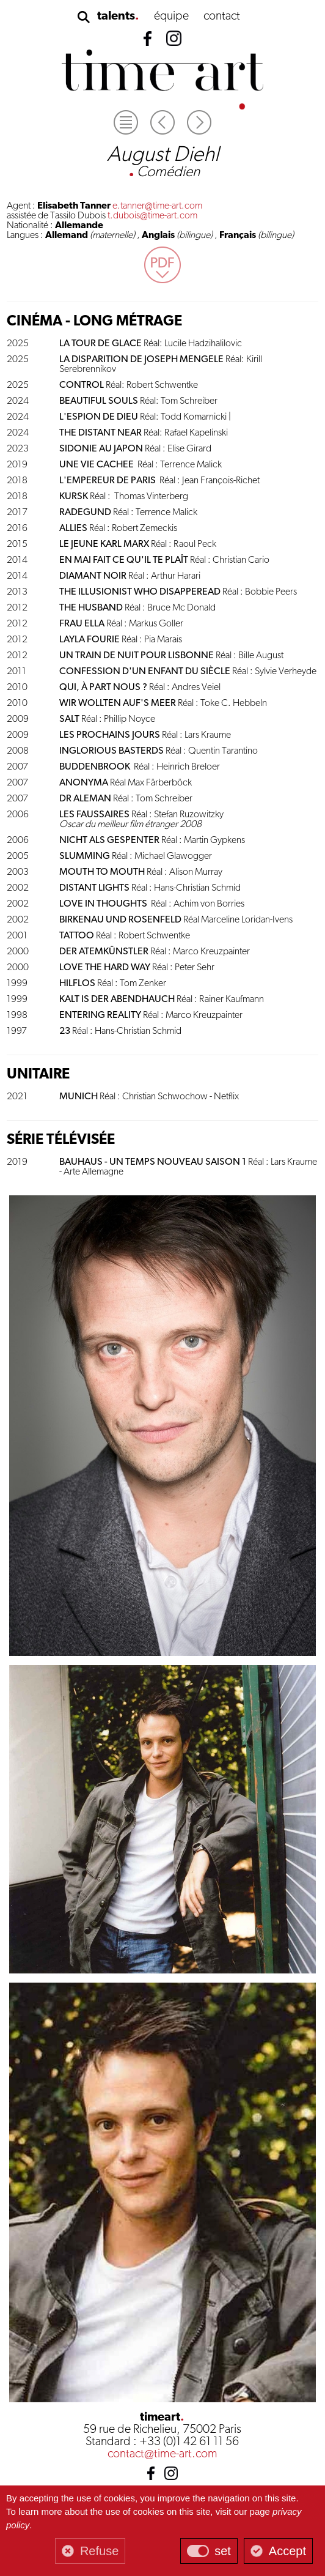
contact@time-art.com (162, 2454)
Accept (287, 2551)
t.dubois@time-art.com (152, 216)
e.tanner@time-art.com (157, 206)
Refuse (99, 2551)
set (222, 2551)
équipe (171, 16)
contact (221, 16)
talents (116, 16)
